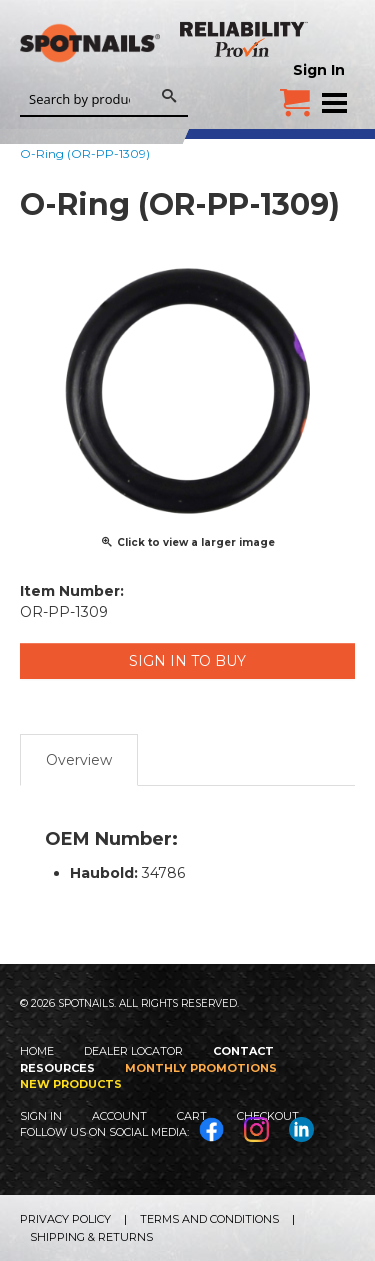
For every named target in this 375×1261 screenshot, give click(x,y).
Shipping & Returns (91, 1237)
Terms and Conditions (209, 1219)
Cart (192, 1116)
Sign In (319, 70)
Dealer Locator (133, 1051)
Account (119, 1116)
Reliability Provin (245, 39)
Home (37, 1051)
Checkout (268, 1116)
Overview (79, 760)
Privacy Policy (65, 1219)
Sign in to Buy (187, 661)
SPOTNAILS (90, 67)
